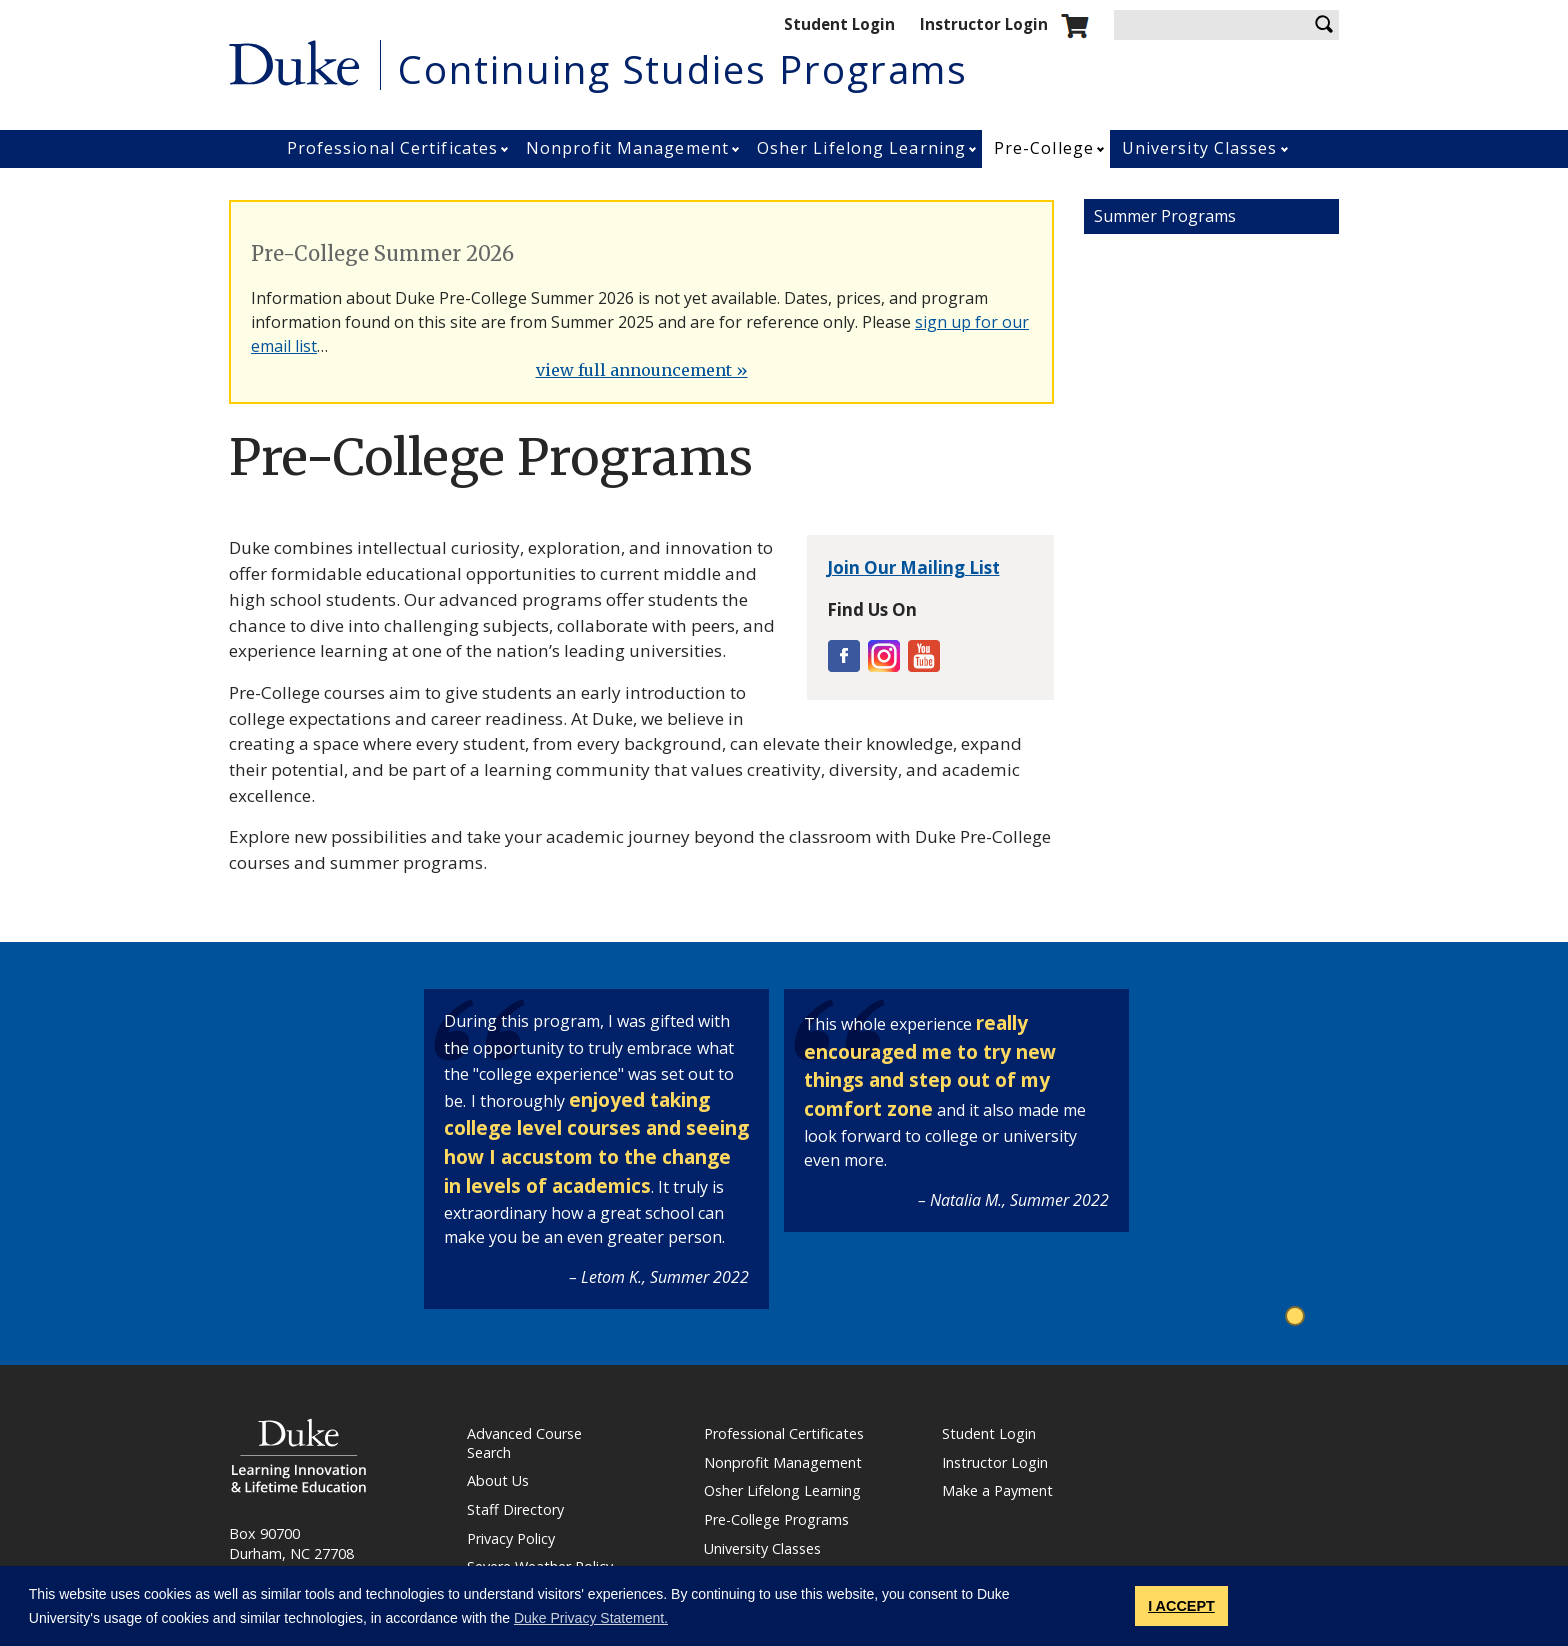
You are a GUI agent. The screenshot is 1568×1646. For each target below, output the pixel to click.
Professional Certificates (393, 148)
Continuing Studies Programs (683, 69)
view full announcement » (642, 370)
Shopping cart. (1075, 26)
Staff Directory (515, 1510)
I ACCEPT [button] (1181, 1606)
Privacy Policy (511, 1539)
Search (1324, 25)
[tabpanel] (596, 1149)
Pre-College (1044, 148)
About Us (498, 1481)
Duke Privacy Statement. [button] (591, 1618)
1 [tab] (1297, 1318)
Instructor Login (984, 24)
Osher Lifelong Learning (861, 148)
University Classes (1200, 148)
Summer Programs (1165, 216)
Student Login (839, 24)
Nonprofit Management (627, 148)
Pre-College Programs (776, 1520)
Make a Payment (997, 1491)
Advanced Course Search (524, 1443)
